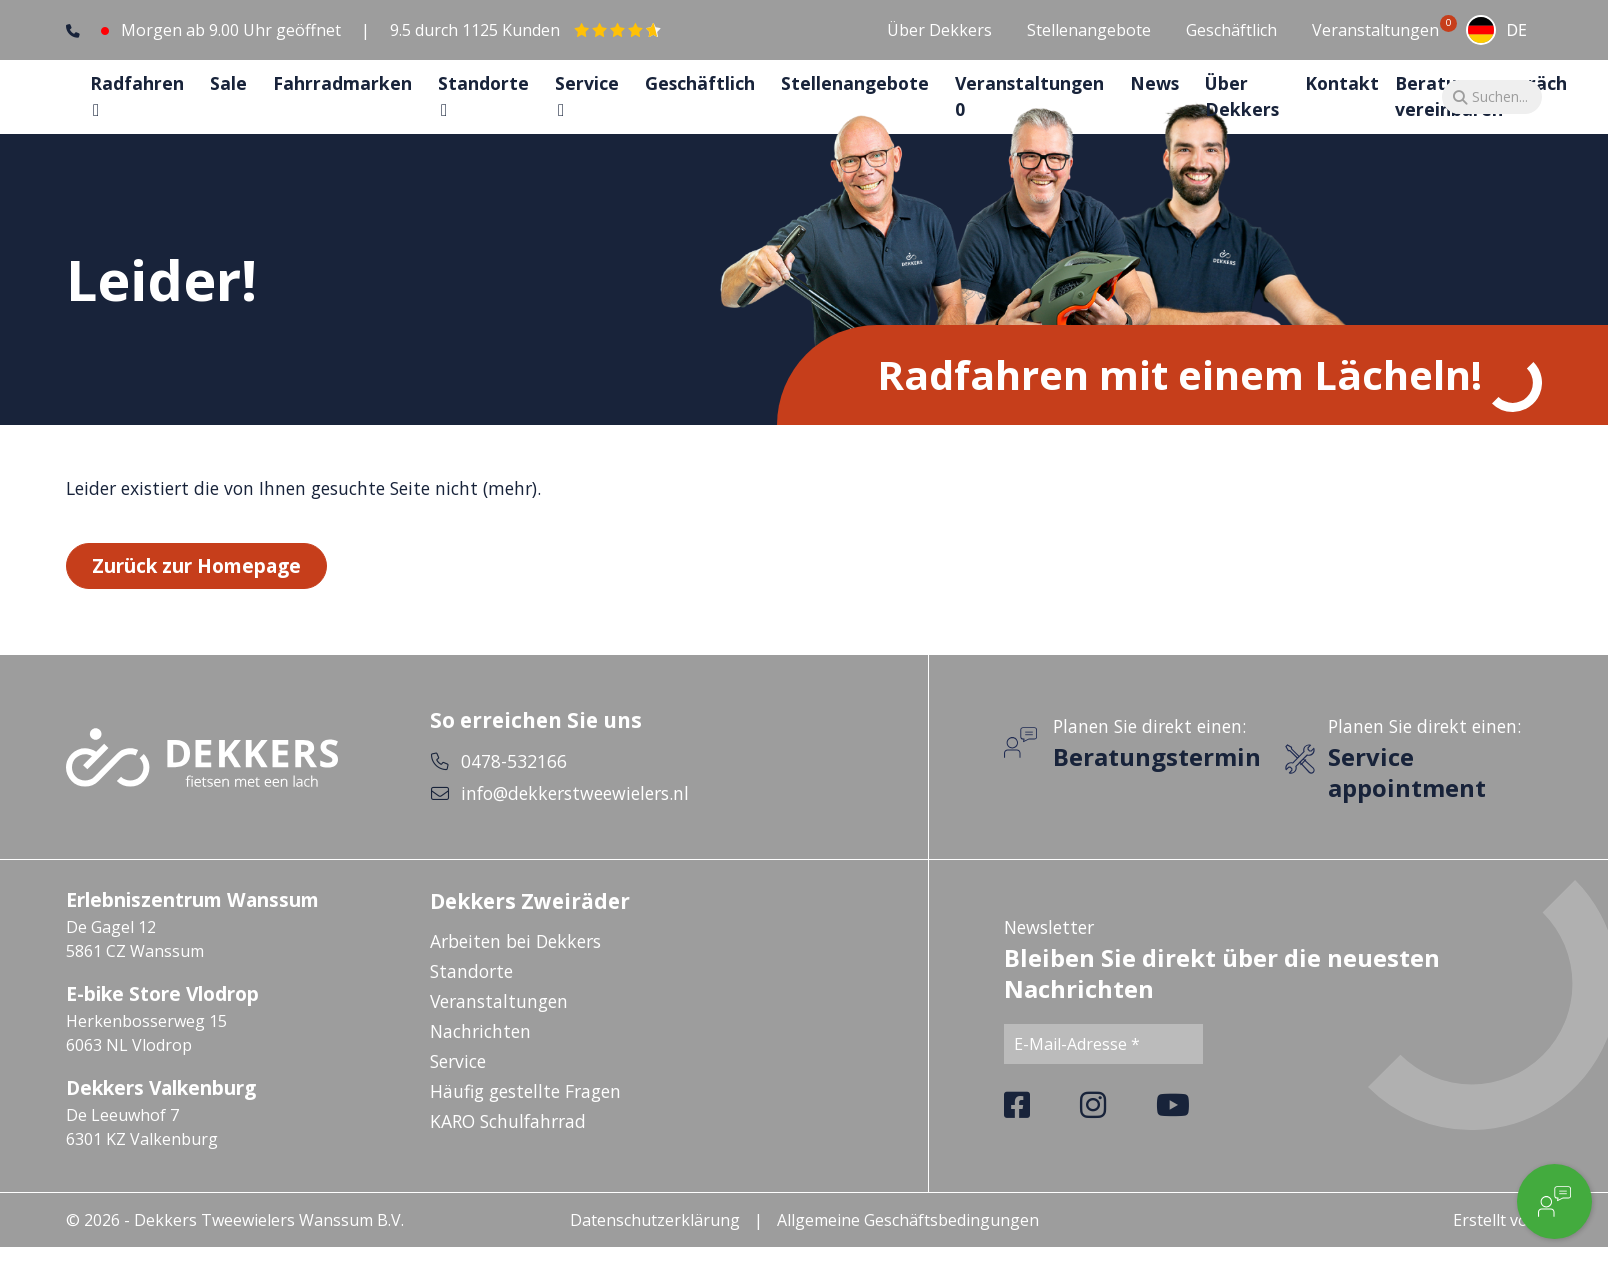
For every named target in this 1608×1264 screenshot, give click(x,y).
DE (1496, 30)
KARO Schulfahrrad (508, 1158)
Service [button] (587, 101)
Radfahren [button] (137, 101)
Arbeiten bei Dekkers (515, 978)
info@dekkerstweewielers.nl (575, 830)
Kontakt (1342, 101)
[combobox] (1496, 30)
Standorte (471, 1008)
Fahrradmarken (342, 101)
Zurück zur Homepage (196, 601)
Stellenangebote (1089, 30)
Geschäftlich (1231, 30)
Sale (228, 101)
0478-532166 (514, 798)
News (1154, 101)
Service (458, 1098)
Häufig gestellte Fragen (525, 1128)
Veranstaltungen (1375, 29)
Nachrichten (480, 1068)
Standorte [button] (483, 101)
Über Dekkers (939, 30)
